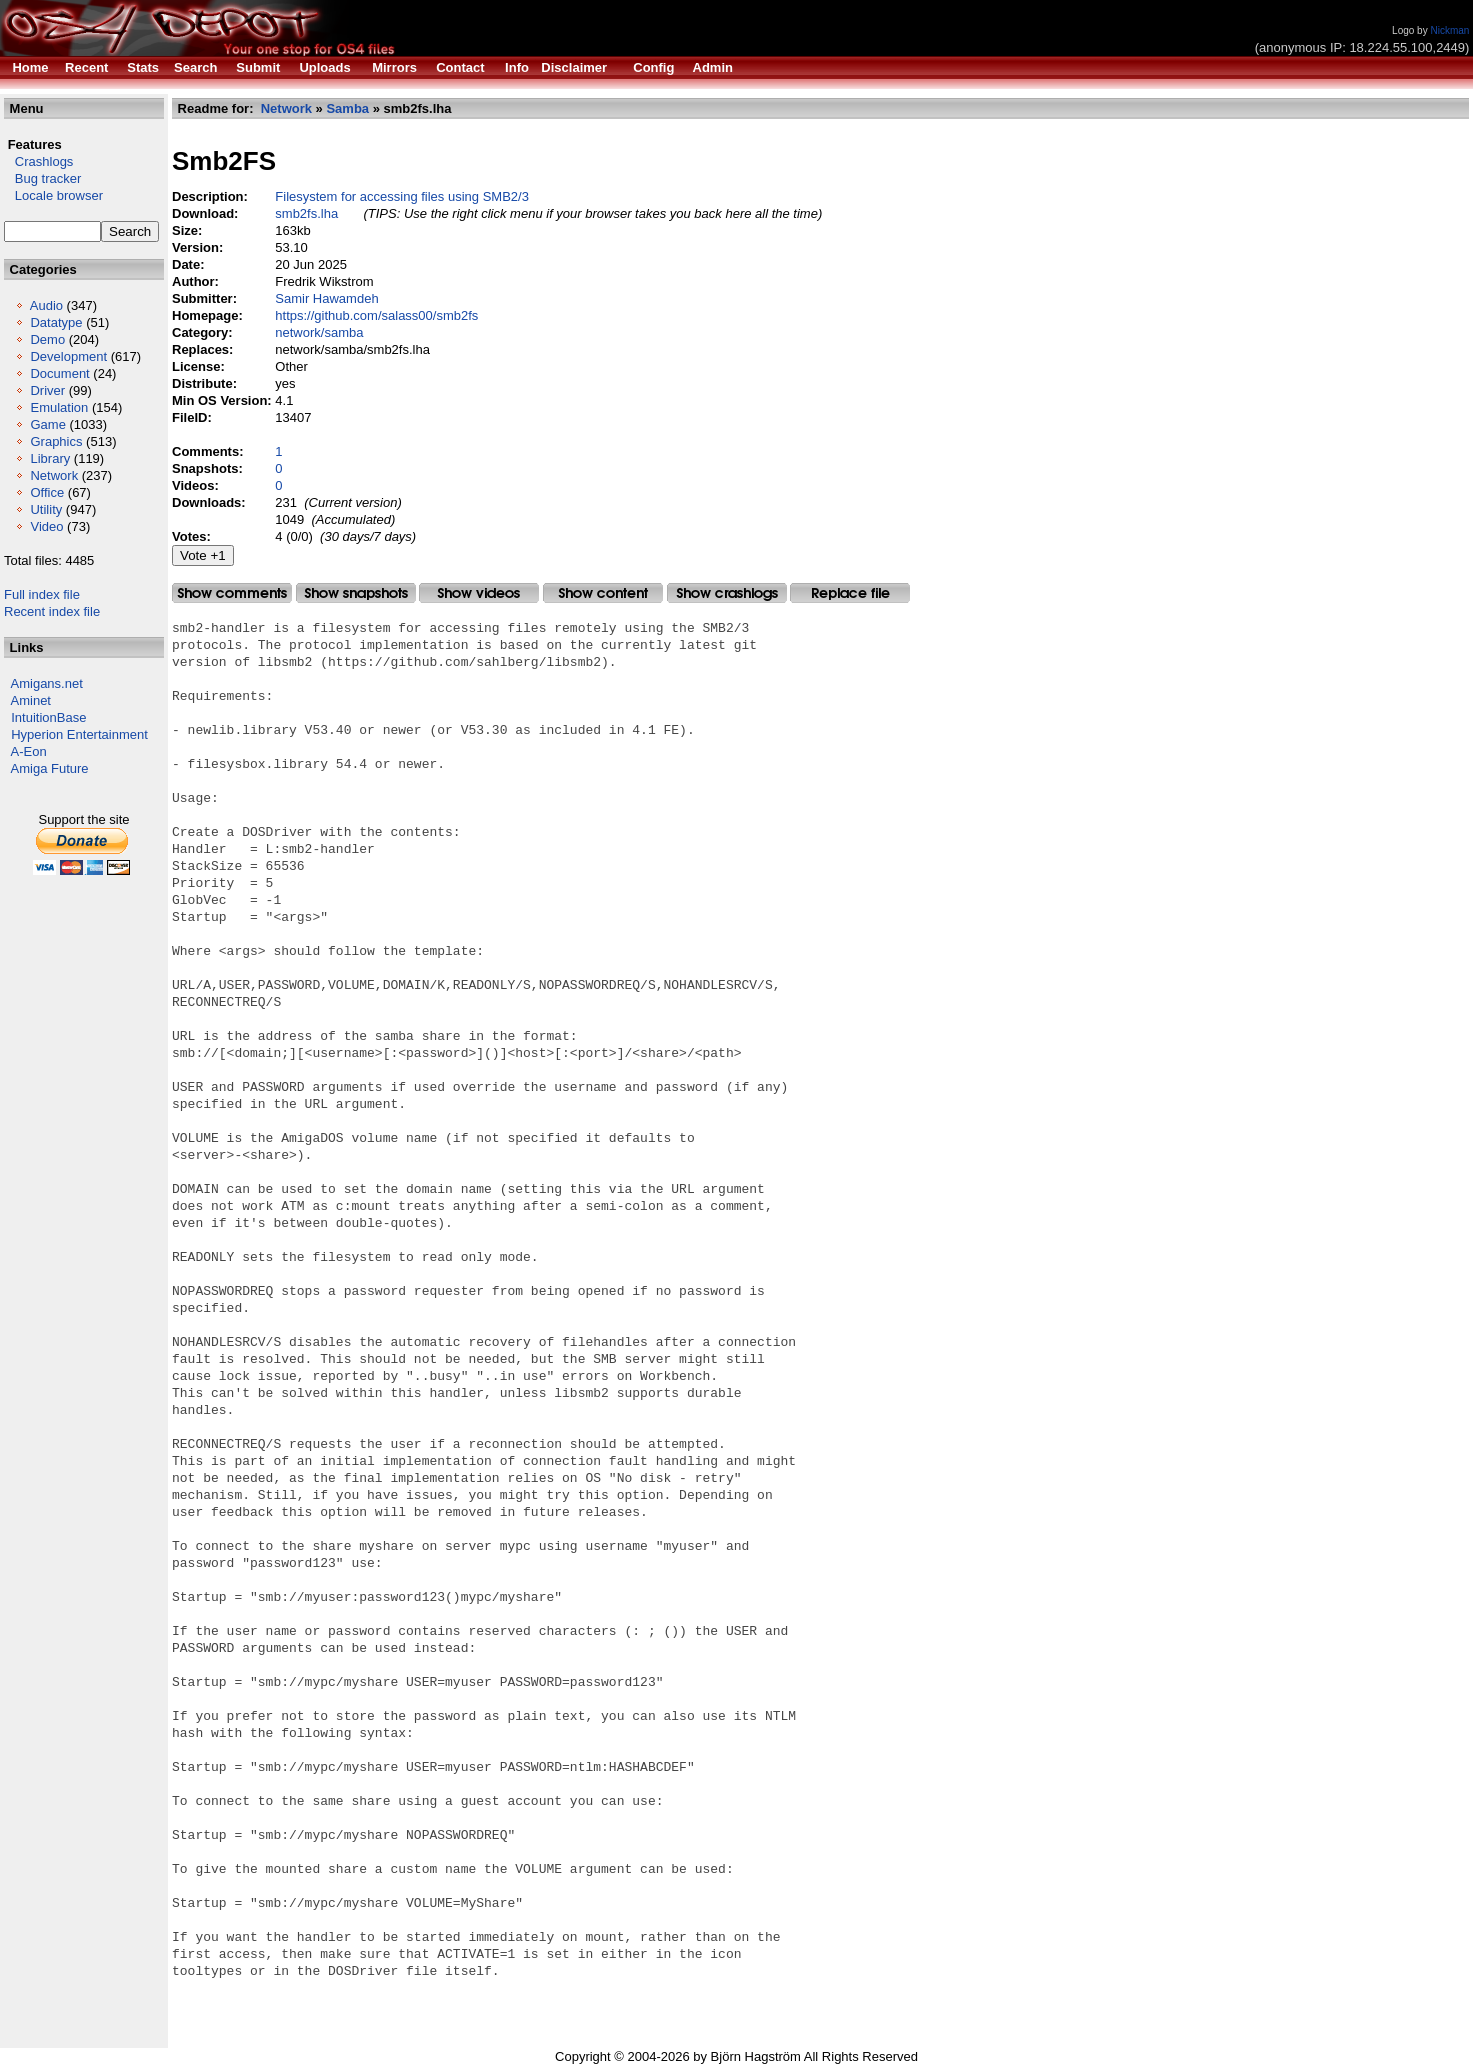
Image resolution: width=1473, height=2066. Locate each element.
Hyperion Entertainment (79, 734)
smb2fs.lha (306, 213)
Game (47, 424)
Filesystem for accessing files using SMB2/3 (402, 196)
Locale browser (53, 195)
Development (68, 356)
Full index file (42, 594)
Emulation (59, 407)
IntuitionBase (48, 717)
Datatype (56, 322)
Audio (46, 305)
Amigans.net (47, 683)
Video (46, 526)
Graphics (56, 441)
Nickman (1449, 30)
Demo (47, 339)
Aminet (31, 700)
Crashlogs (38, 161)
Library (50, 458)
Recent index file (52, 611)
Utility (46, 509)
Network (54, 475)
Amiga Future (50, 768)
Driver (47, 390)
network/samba (319, 332)
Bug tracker (42, 178)
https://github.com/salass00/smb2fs (376, 315)
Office (47, 492)
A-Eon (29, 751)
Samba (347, 108)
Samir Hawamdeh (326, 298)
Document (59, 373)
